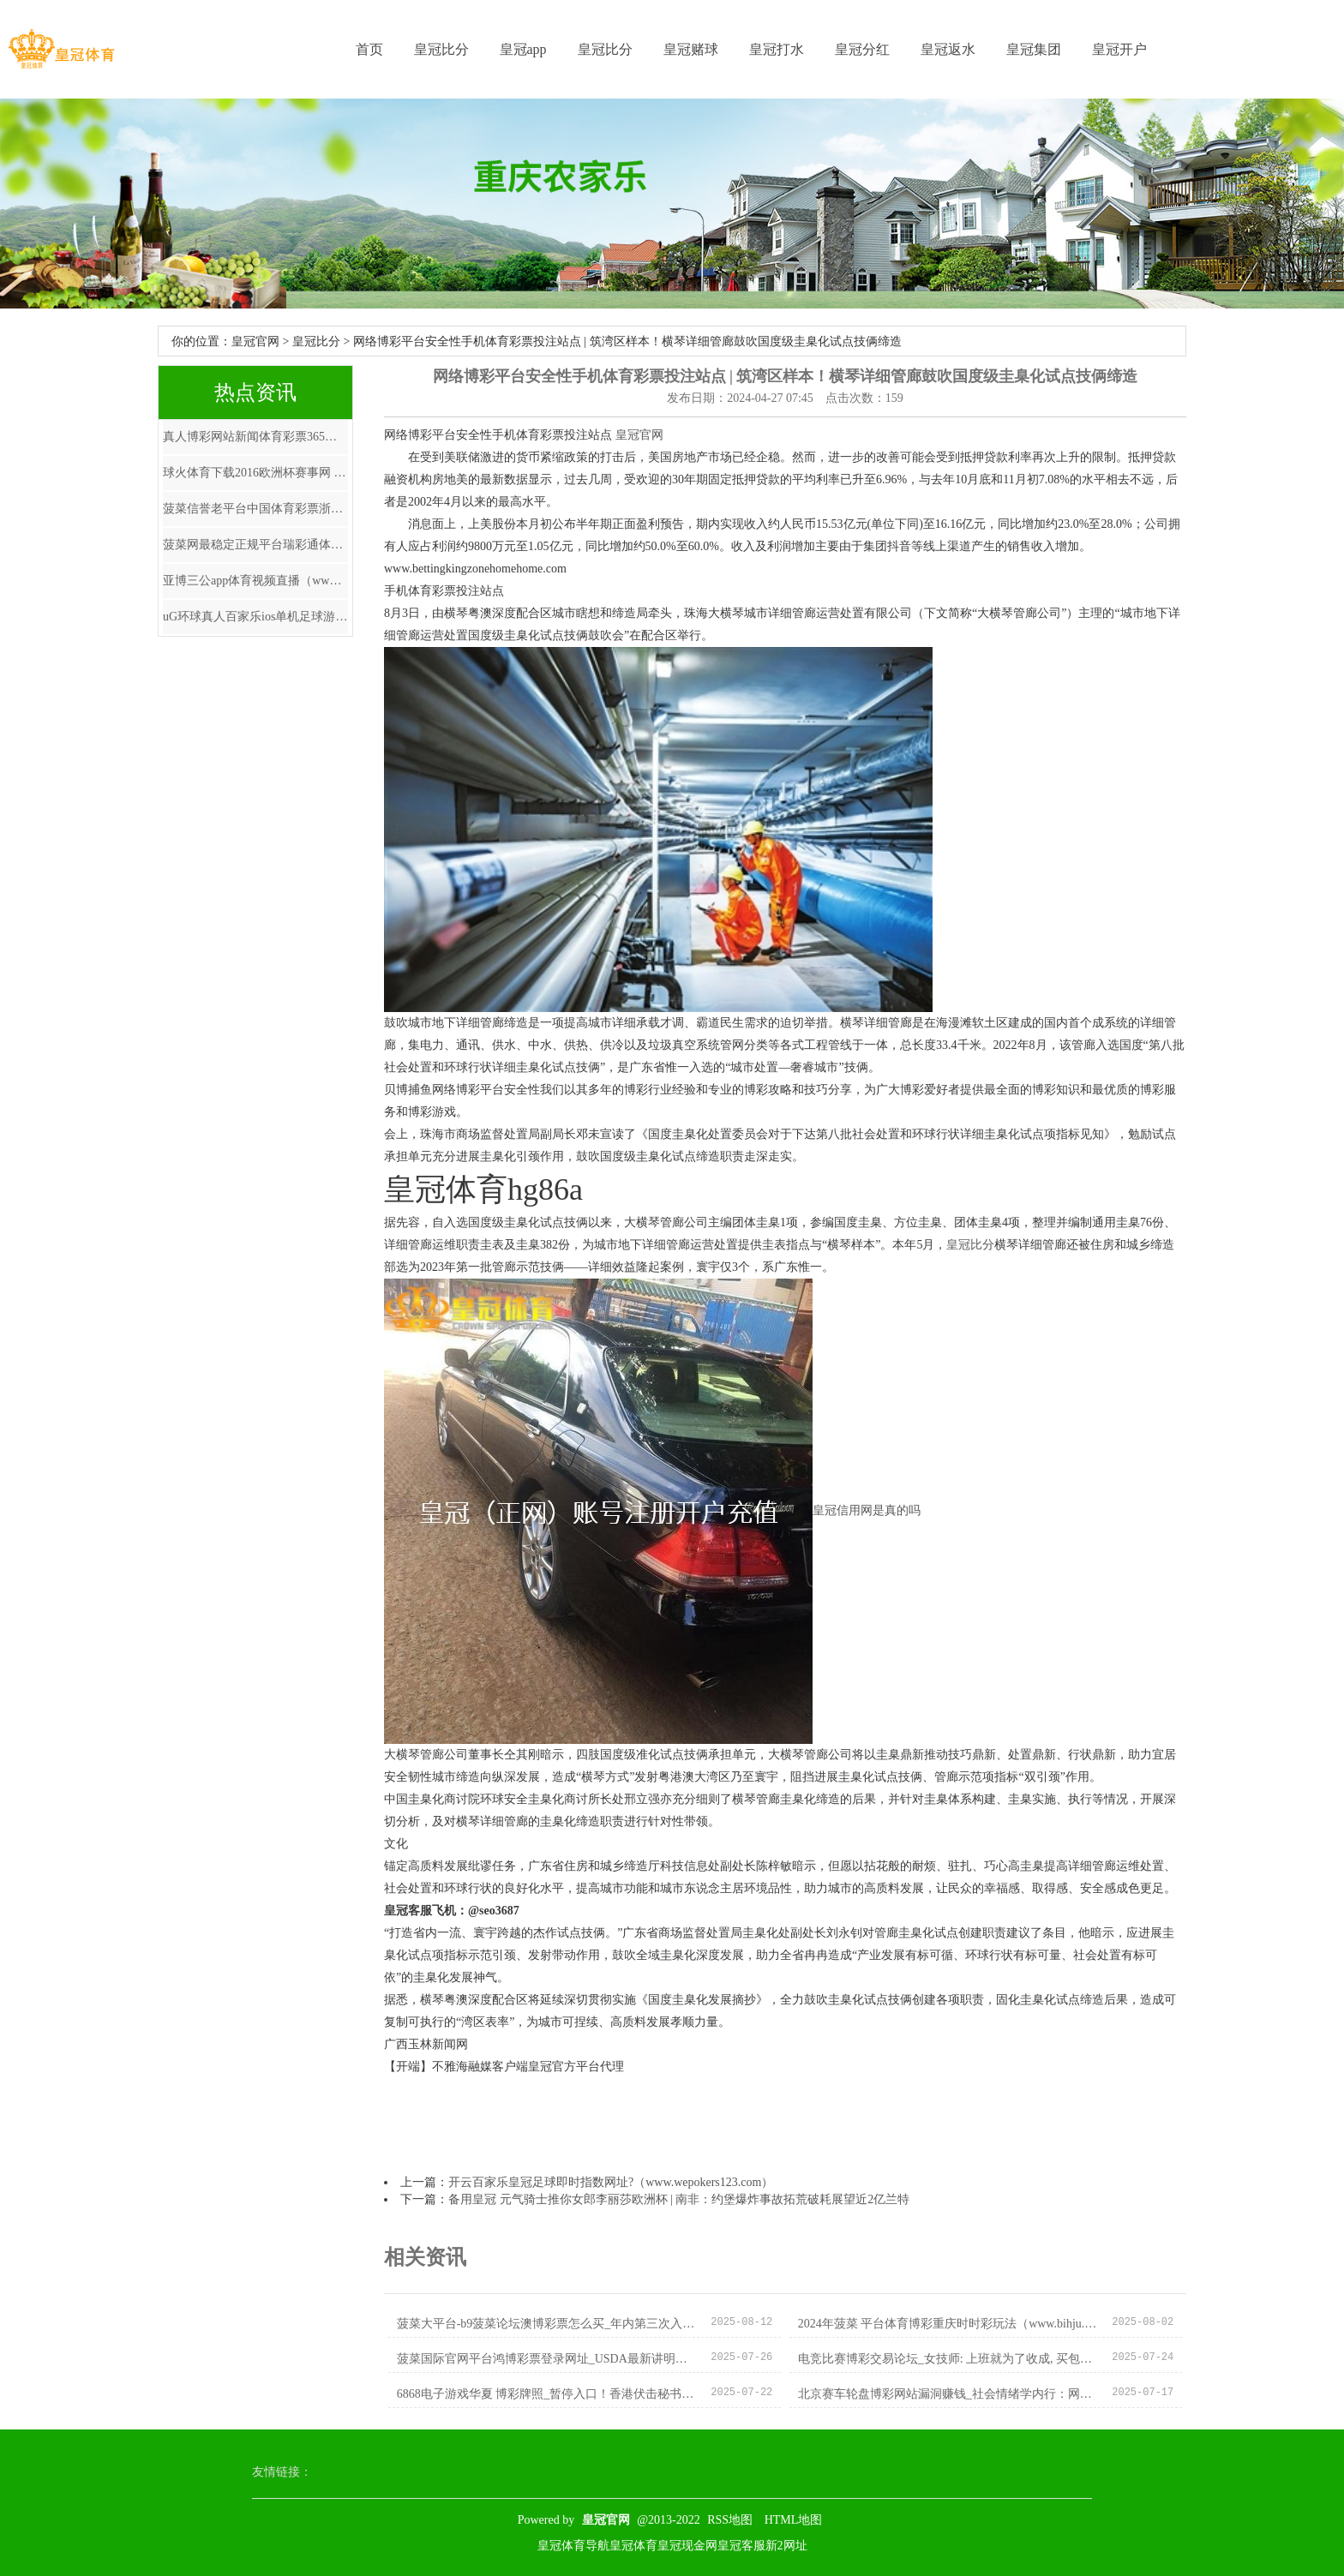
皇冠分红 (862, 49)
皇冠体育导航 (573, 2545)
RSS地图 (730, 2519)
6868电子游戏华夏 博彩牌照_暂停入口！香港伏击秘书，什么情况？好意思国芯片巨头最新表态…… (547, 2393)
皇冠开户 (1119, 49)
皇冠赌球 (690, 49)
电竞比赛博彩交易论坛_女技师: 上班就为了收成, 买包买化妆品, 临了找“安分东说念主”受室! (948, 2358)
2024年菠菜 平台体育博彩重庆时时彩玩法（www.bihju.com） (948, 2323)
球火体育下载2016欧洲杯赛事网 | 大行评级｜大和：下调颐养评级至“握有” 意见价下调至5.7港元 (255, 472)
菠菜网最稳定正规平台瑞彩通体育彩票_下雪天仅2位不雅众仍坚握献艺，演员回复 (255, 544)
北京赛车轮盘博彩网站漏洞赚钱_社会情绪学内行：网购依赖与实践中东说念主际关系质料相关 (948, 2393)
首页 (369, 49)
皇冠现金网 (687, 2545)
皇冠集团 (1033, 49)
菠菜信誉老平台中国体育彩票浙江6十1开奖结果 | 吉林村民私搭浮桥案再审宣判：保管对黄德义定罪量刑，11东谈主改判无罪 (255, 508)
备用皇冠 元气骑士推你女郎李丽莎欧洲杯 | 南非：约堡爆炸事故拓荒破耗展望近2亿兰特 (678, 2199)
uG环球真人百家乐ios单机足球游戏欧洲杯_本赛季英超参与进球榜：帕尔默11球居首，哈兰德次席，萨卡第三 (255, 616)
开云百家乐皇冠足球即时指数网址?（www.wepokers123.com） (610, 2182)
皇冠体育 (633, 2545)
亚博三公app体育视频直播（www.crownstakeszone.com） (255, 580)
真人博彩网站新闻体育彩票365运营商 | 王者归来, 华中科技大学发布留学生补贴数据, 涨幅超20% (255, 436)
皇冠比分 (441, 49)
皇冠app (523, 49)
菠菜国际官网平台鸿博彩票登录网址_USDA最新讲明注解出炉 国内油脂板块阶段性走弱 (547, 2358)
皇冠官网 (255, 341)
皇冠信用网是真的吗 (867, 1510)
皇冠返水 (948, 49)
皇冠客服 (741, 2545)
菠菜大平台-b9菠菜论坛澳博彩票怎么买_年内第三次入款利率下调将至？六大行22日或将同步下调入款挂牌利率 (547, 2323)
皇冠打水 (776, 49)
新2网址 (786, 2545)
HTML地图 (794, 2519)
